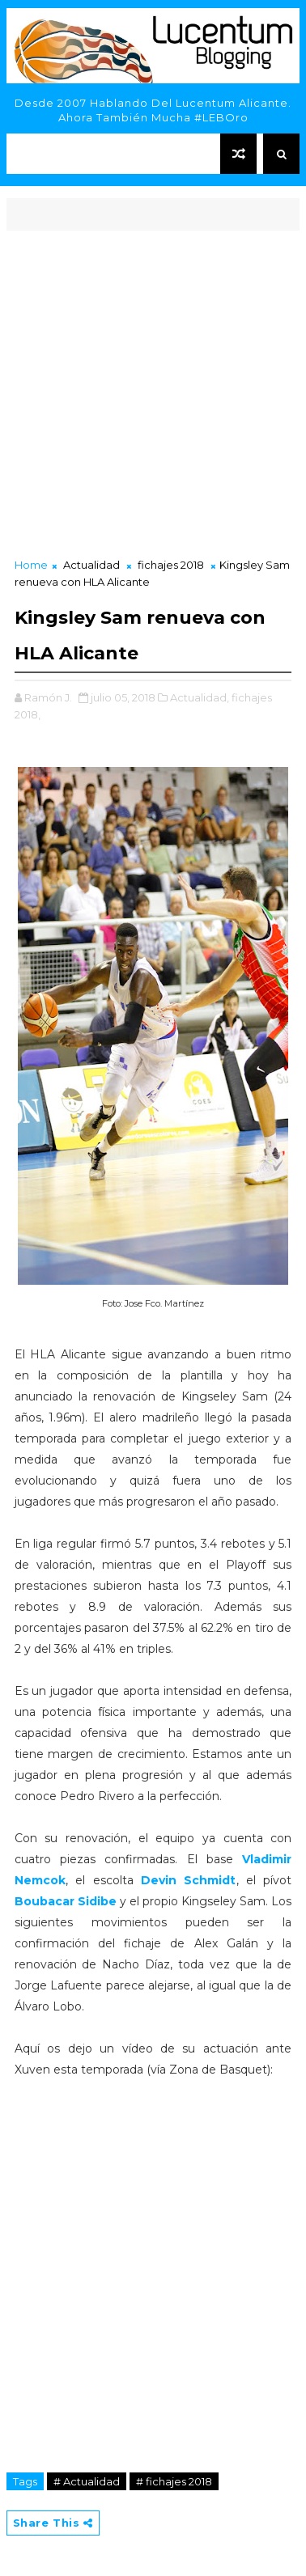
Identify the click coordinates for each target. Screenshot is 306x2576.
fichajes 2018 (171, 564)
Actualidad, (199, 697)
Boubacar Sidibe (66, 1901)
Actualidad (91, 564)
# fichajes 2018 (174, 2481)
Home (31, 564)
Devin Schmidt (185, 1880)
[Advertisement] (153, 396)
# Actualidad (86, 2481)
